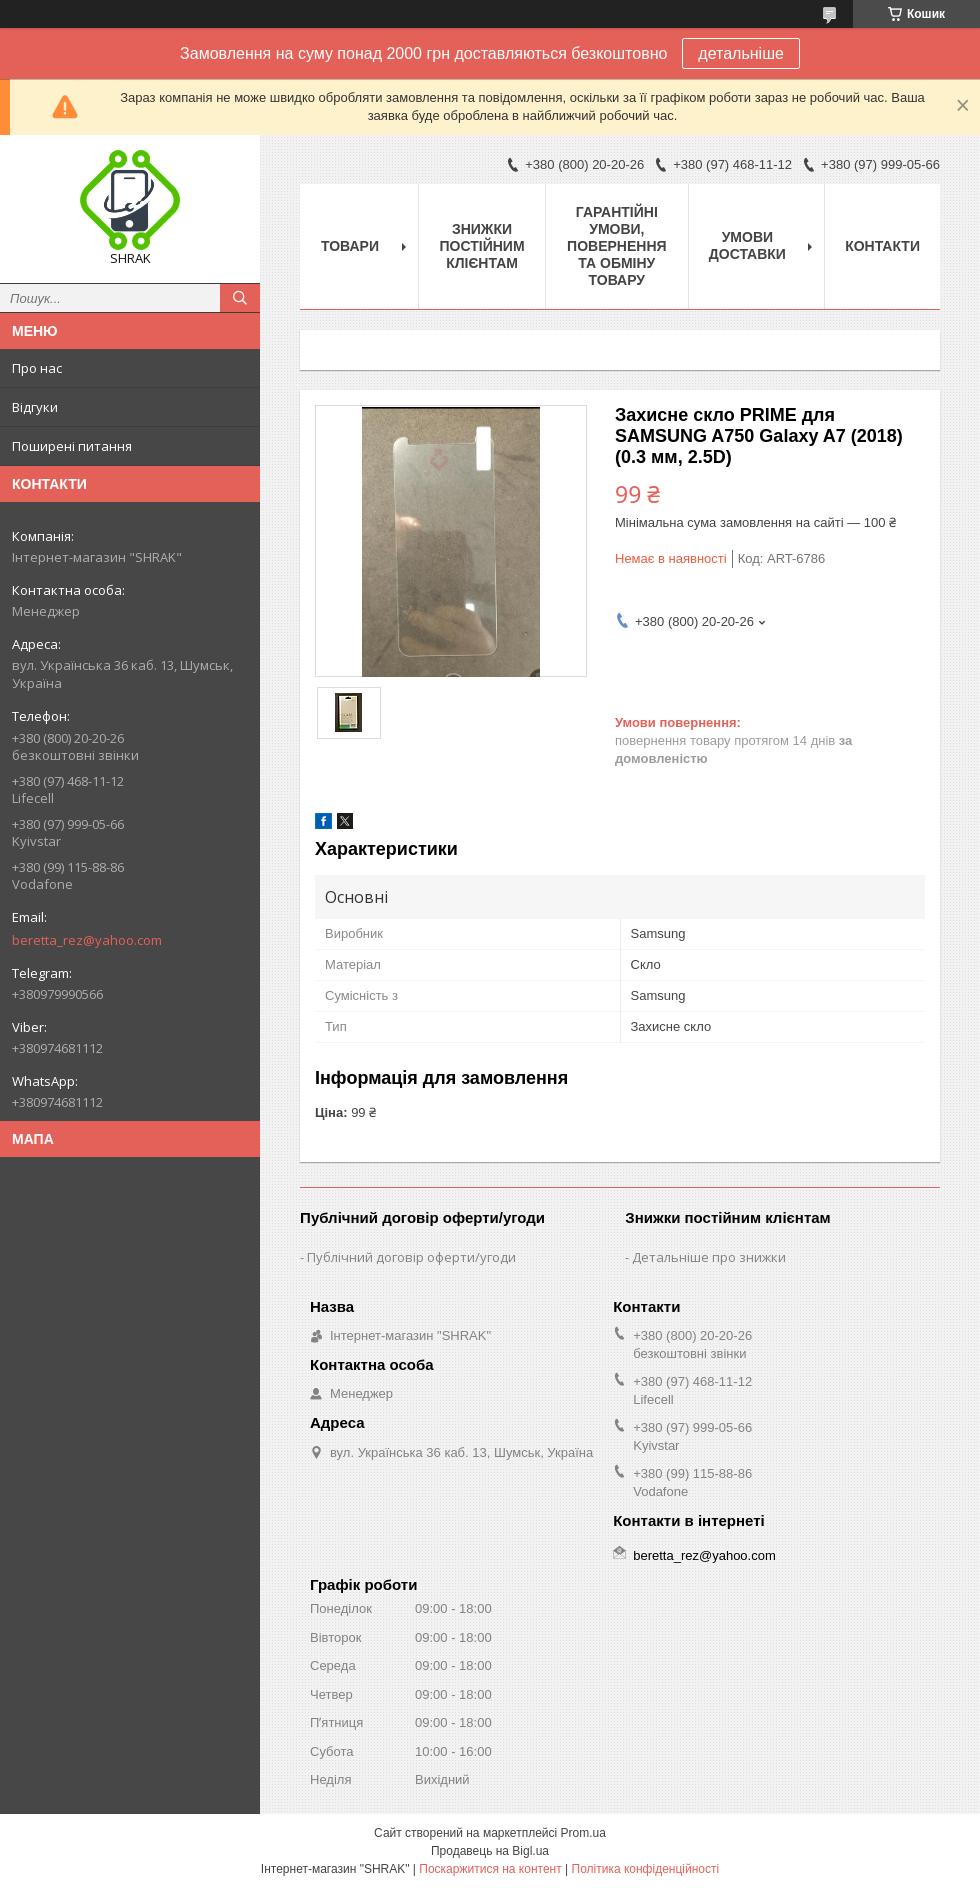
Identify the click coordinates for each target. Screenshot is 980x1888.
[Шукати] (240, 298)
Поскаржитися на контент (490, 1869)
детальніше (741, 53)
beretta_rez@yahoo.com (87, 940)
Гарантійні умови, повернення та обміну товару (616, 246)
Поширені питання (72, 446)
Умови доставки (747, 245)
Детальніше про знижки (709, 1257)
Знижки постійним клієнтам (482, 246)
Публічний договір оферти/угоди (411, 1257)
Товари (350, 246)
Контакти (882, 246)
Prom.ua (583, 1833)
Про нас (37, 368)
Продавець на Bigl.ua (490, 1851)
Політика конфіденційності (646, 1869)
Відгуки (35, 407)
